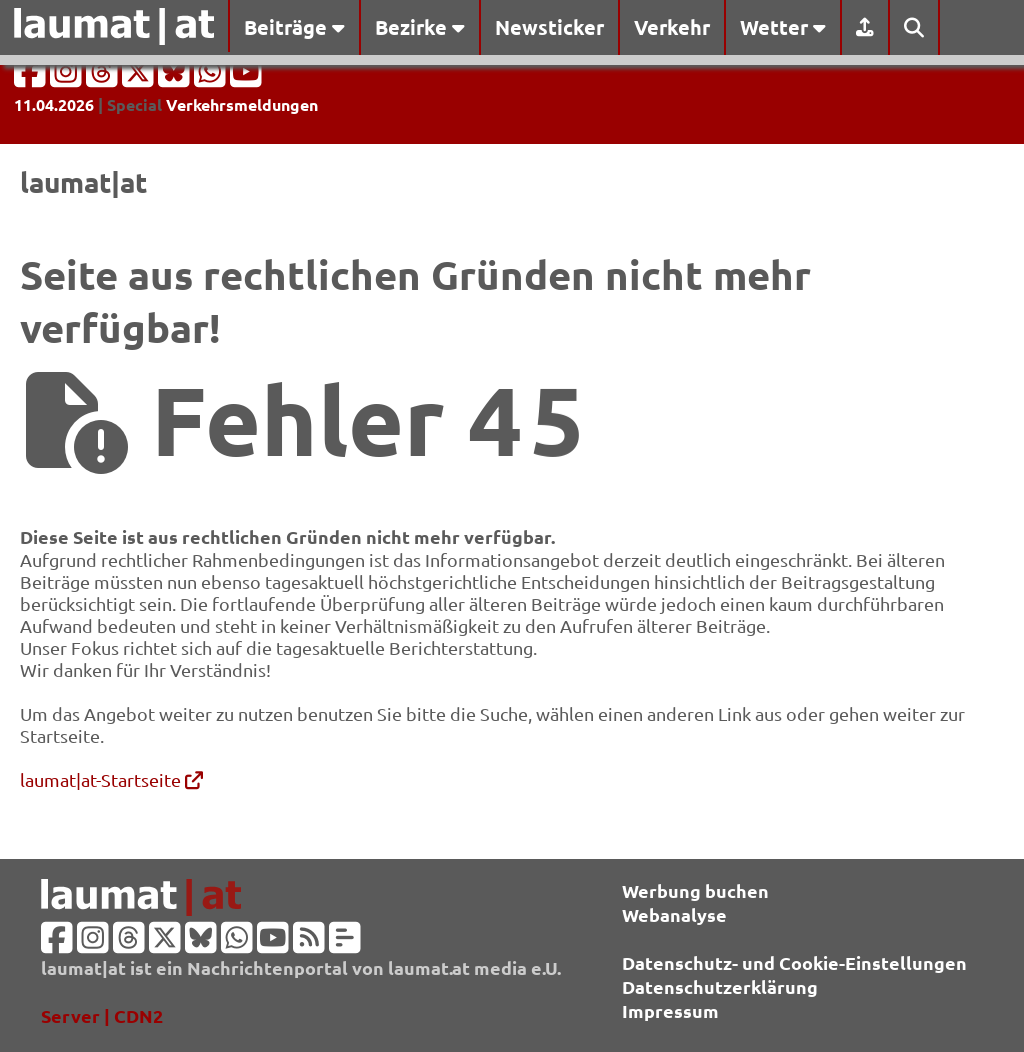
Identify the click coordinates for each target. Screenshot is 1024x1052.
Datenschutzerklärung (720, 986)
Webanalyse (674, 914)
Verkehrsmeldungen (242, 104)
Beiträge (294, 27)
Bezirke (420, 27)
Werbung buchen (695, 890)
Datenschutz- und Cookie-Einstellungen (794, 962)
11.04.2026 (54, 104)
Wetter (783, 27)
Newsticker (549, 27)
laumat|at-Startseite (111, 779)
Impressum (670, 1010)
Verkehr (672, 27)
